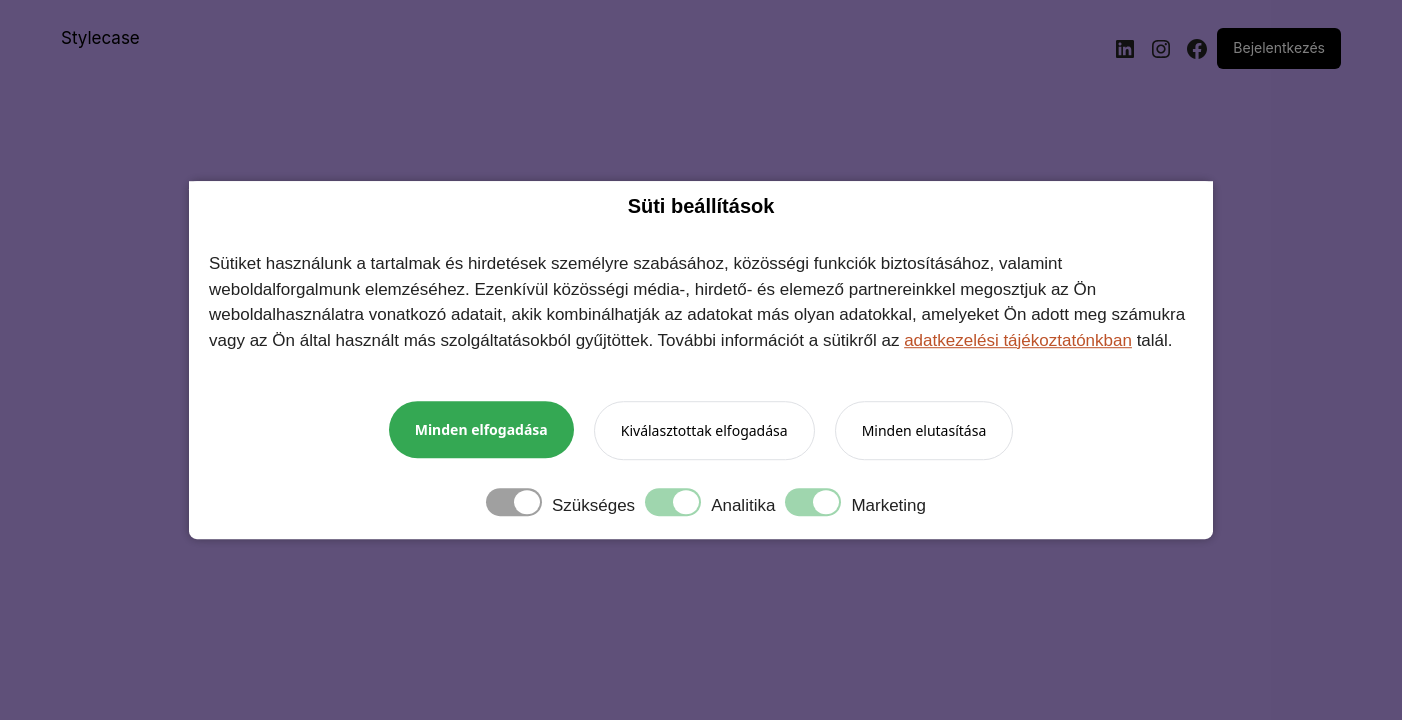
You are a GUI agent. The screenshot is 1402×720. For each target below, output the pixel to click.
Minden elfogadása (481, 429)
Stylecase (100, 38)
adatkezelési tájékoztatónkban (1018, 340)
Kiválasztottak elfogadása (704, 430)
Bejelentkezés (1279, 47)
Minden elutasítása (924, 430)
